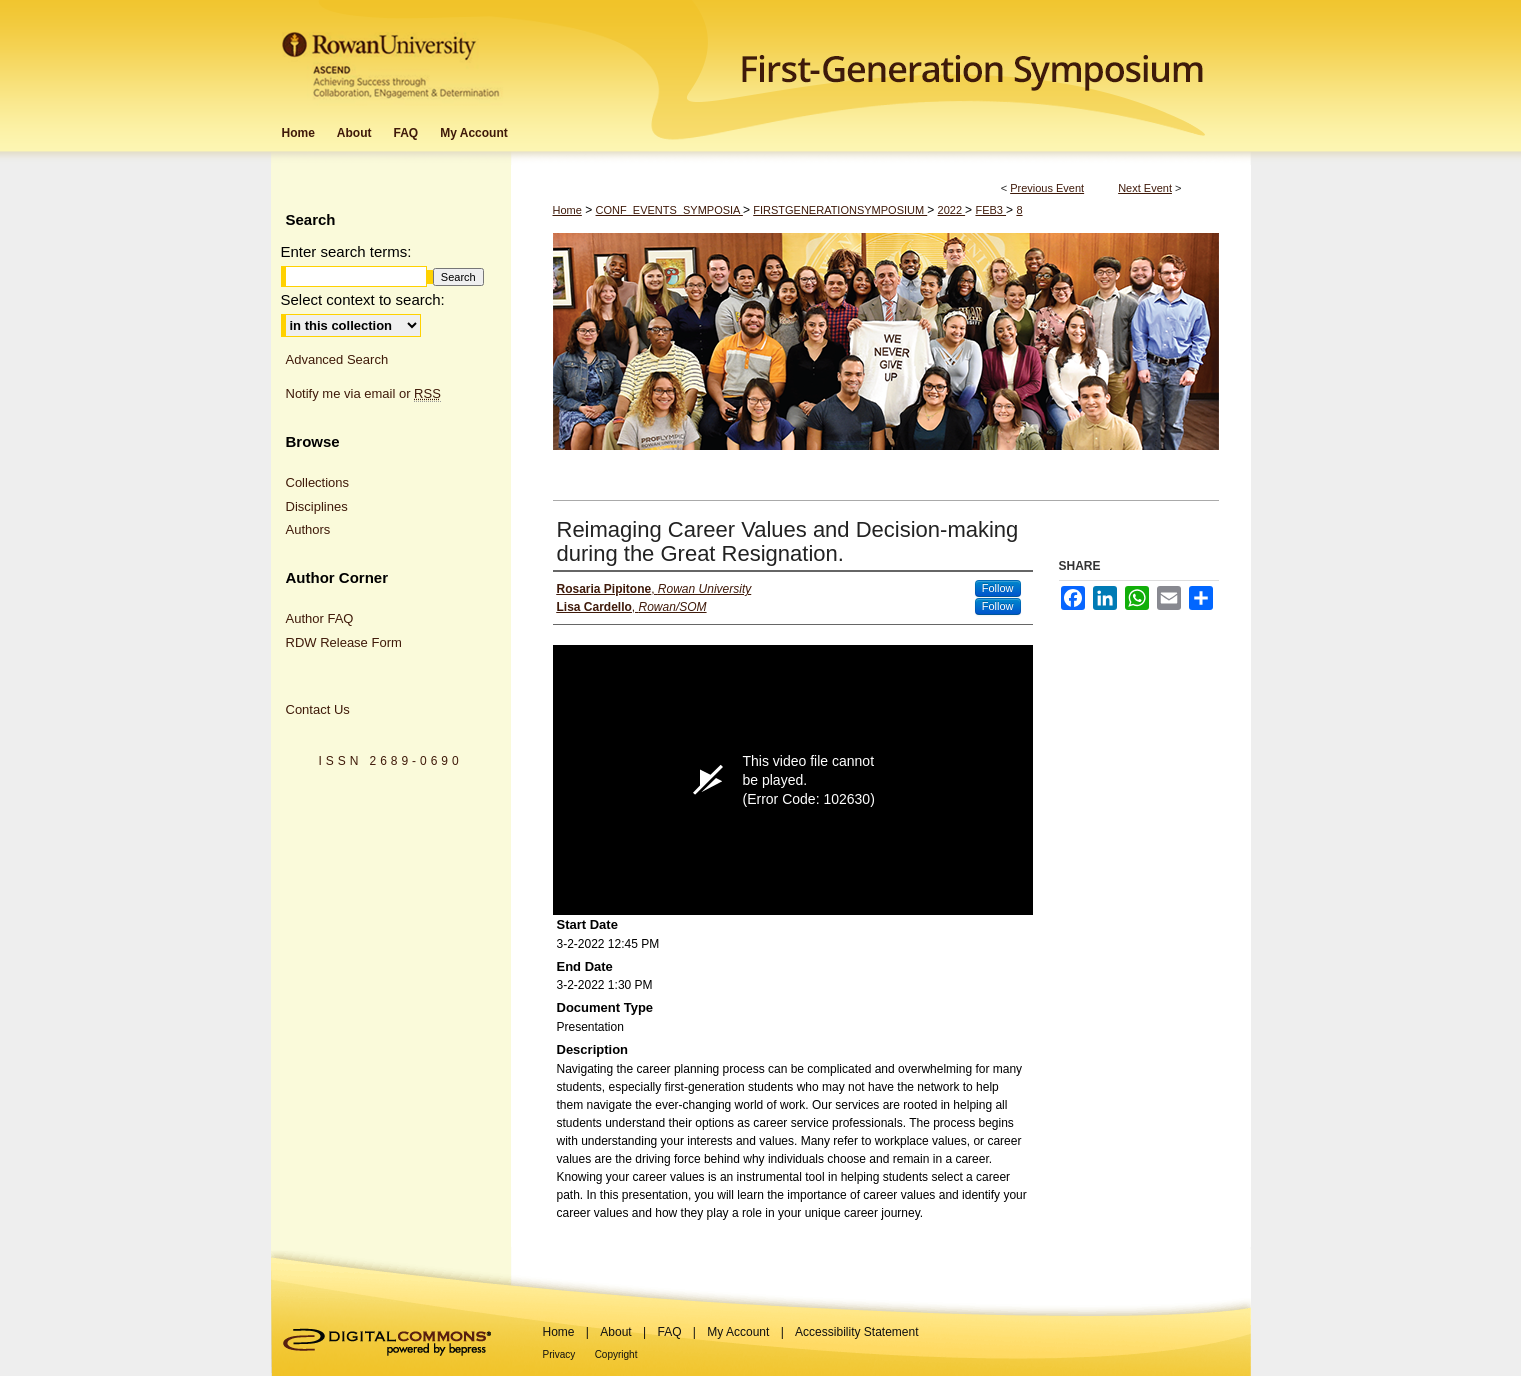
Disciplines (317, 506)
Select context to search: (363, 299)
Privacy (559, 1354)
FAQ (669, 1332)
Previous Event (1047, 188)
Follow (998, 588)
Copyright (616, 1354)
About (615, 1332)
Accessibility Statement (856, 1332)
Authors (308, 529)
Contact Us (318, 709)
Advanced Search (337, 359)
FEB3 (990, 210)
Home (567, 210)
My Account (738, 1332)
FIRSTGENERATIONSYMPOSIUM (840, 210)
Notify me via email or (363, 394)
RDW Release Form (344, 642)
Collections (318, 482)
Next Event (1145, 188)
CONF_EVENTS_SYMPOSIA (669, 210)
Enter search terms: (346, 251)
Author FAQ (320, 618)
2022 (952, 210)
